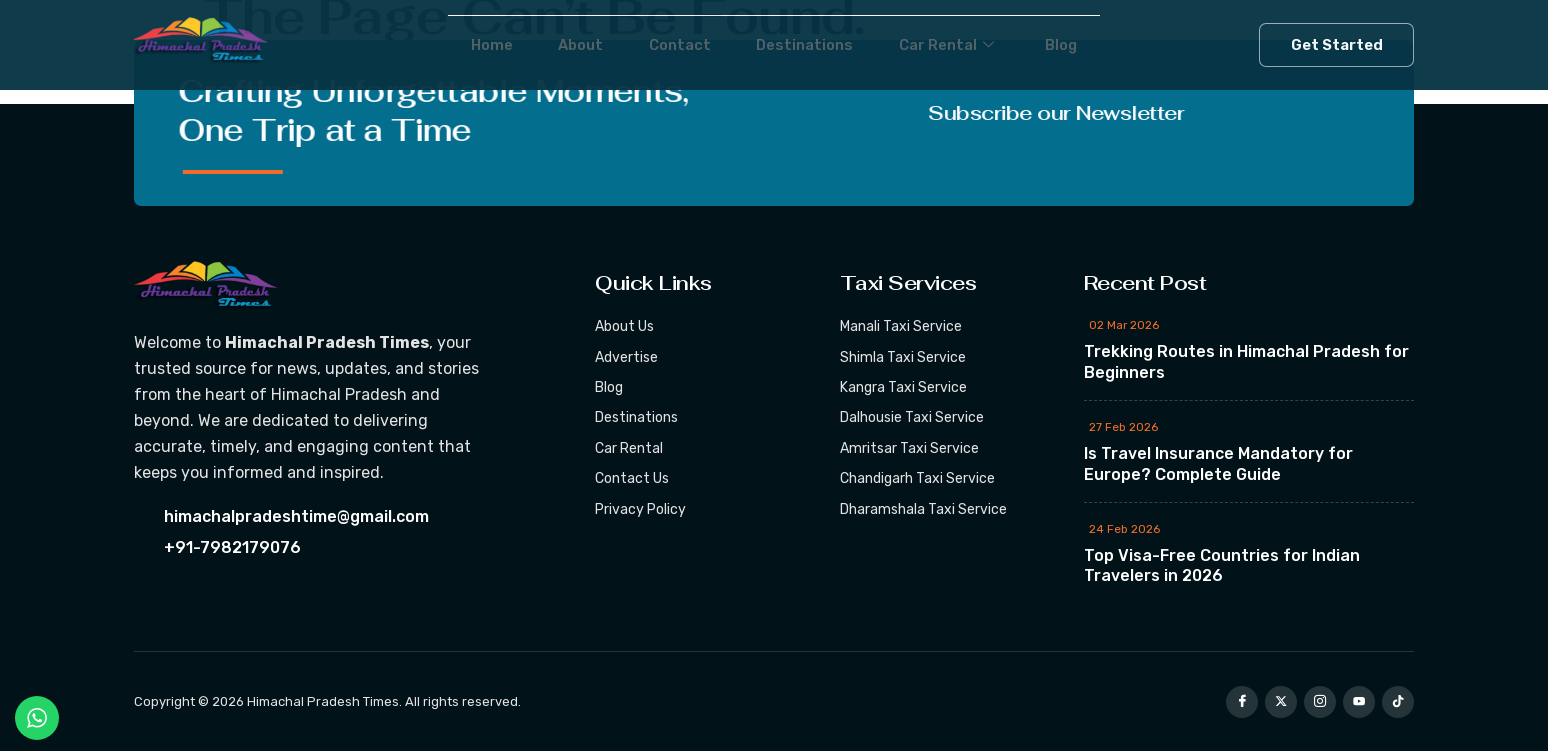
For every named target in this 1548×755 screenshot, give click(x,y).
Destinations (809, 44)
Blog (1094, 44)
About (559, 44)
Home (458, 44)
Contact (671, 44)
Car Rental (966, 45)
